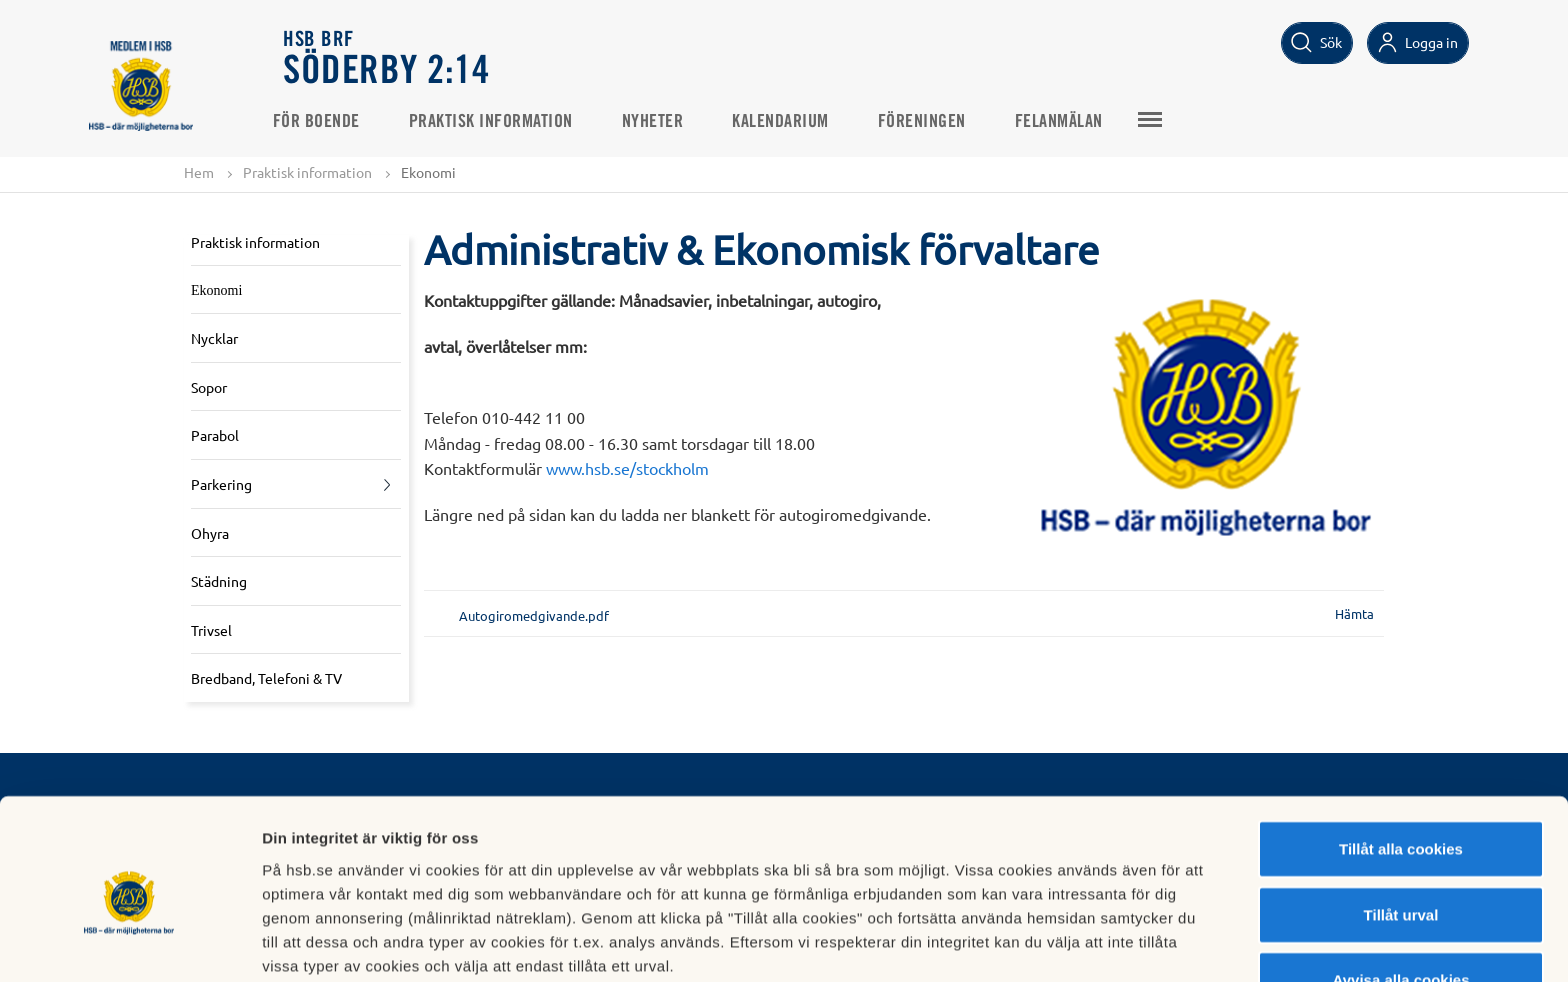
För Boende (327, 121)
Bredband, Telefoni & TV (266, 679)
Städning (219, 582)
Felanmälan (1070, 121)
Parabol (215, 436)
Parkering (221, 485)
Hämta (1354, 614)
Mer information (1063, 942)
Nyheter (664, 121)
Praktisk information (502, 121)
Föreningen (933, 121)
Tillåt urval (1401, 827)
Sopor (209, 387)
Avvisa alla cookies (1400, 892)
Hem (199, 172)
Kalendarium (792, 121)
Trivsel (211, 630)
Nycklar (214, 339)
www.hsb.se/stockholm (627, 469)
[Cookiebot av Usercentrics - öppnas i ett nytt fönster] (129, 943)
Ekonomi (216, 290)
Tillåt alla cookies (1401, 761)
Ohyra (210, 533)
